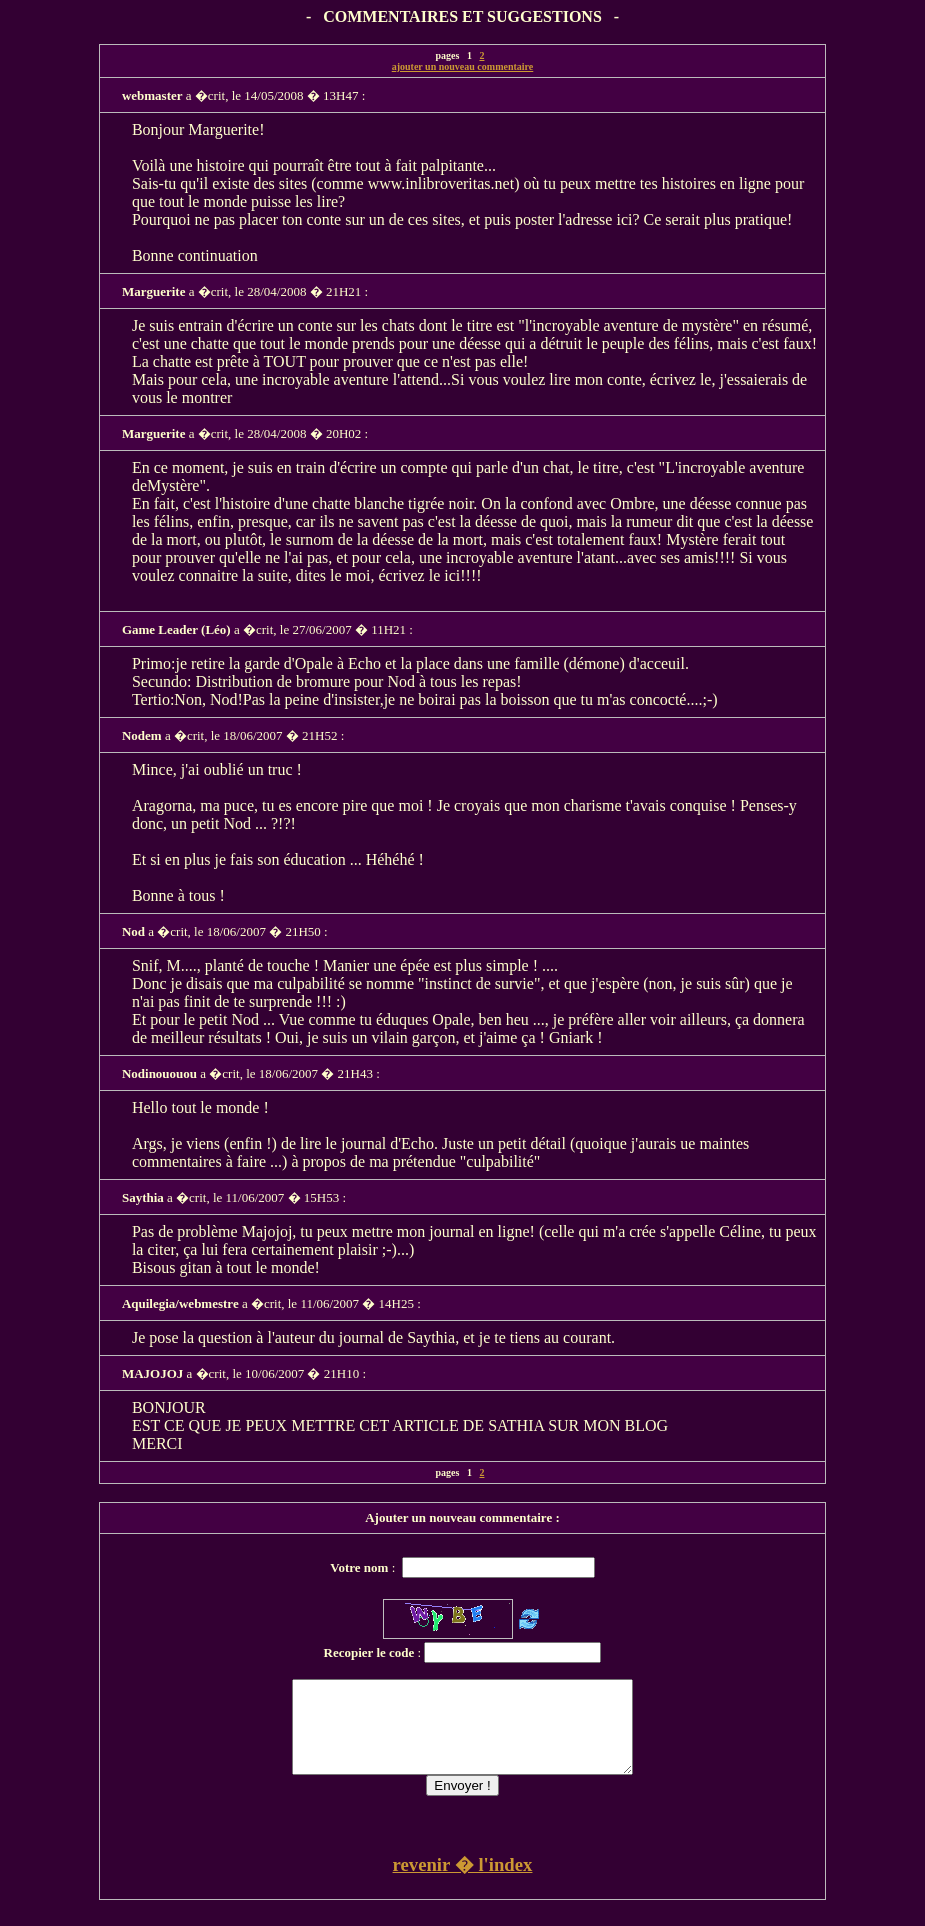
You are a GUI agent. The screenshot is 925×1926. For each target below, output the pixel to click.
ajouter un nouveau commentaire (463, 66)
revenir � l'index (463, 1882)
